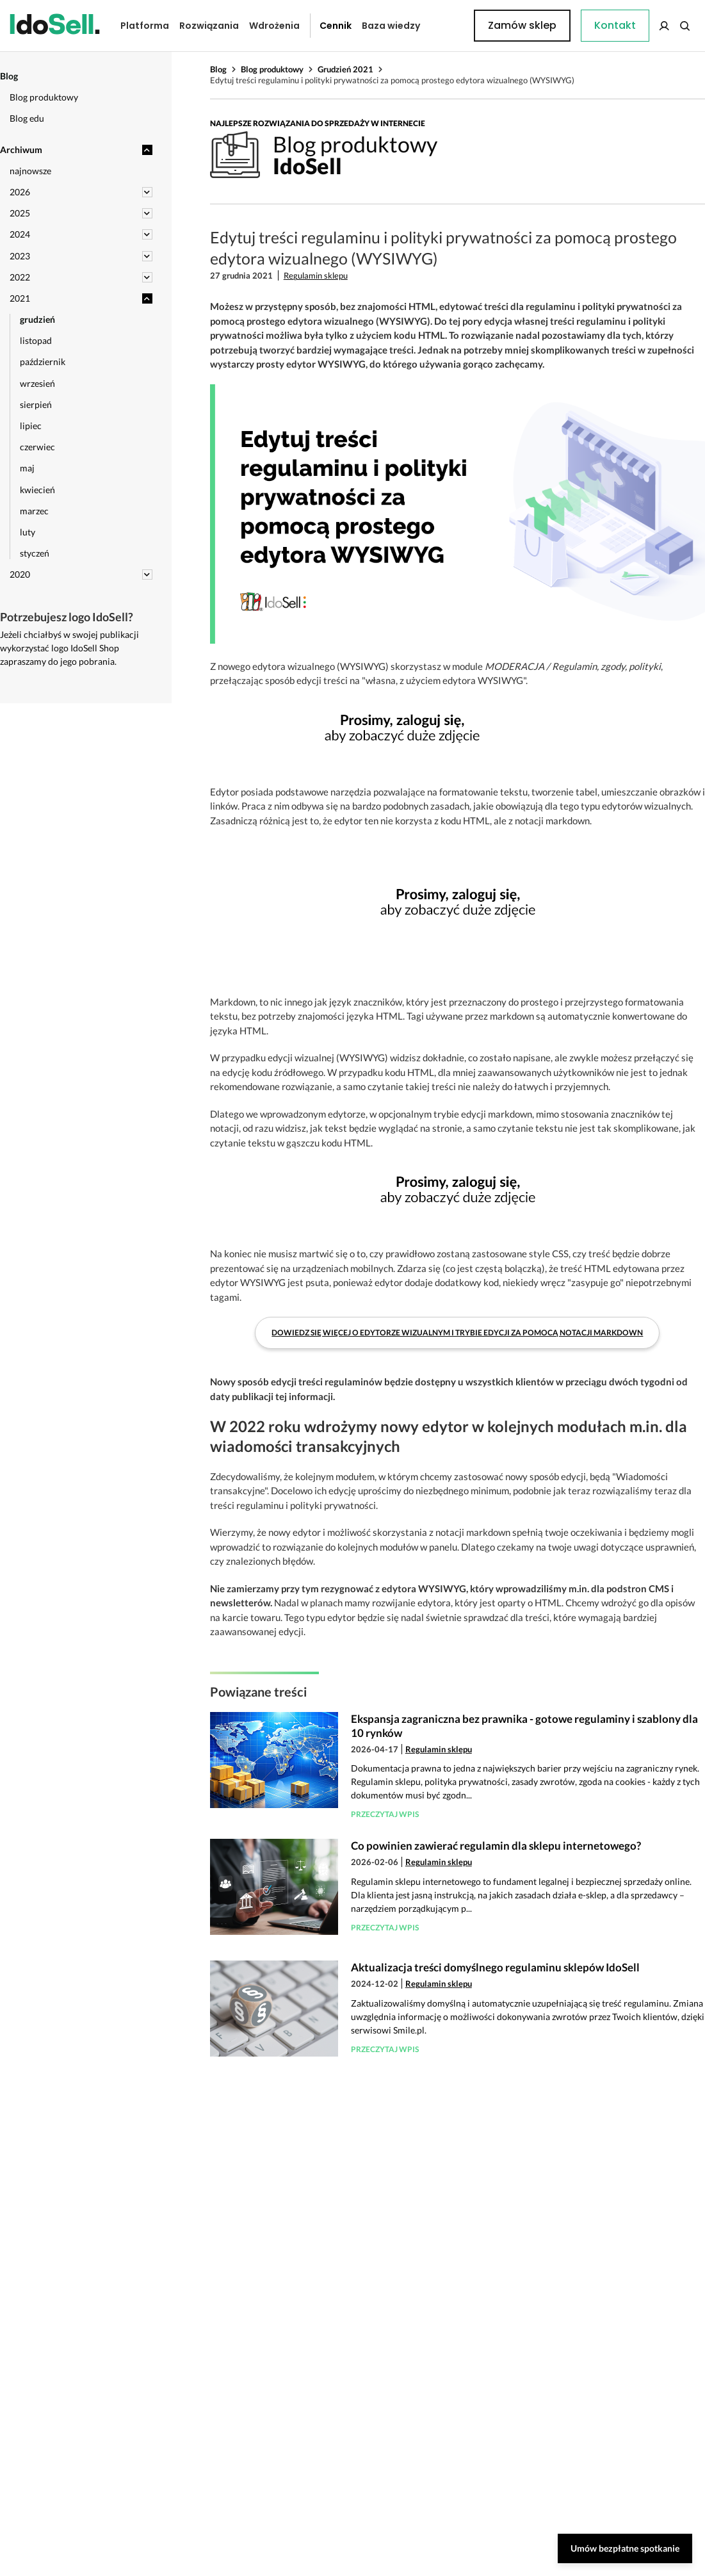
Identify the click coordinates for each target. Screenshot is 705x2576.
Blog (218, 69)
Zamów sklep (642, 25)
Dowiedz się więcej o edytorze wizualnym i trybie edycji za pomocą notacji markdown (457, 1332)
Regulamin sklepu (316, 275)
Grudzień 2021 (345, 69)
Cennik (326, 25)
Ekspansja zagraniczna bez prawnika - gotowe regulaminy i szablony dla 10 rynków (524, 1726)
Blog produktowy (272, 69)
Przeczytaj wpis (385, 1814)
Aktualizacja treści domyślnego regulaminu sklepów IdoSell (495, 1967)
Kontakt (449, 25)
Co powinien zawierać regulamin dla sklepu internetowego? (496, 1845)
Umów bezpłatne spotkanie (625, 2548)
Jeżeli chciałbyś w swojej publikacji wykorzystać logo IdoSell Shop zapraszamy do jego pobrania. (69, 648)
